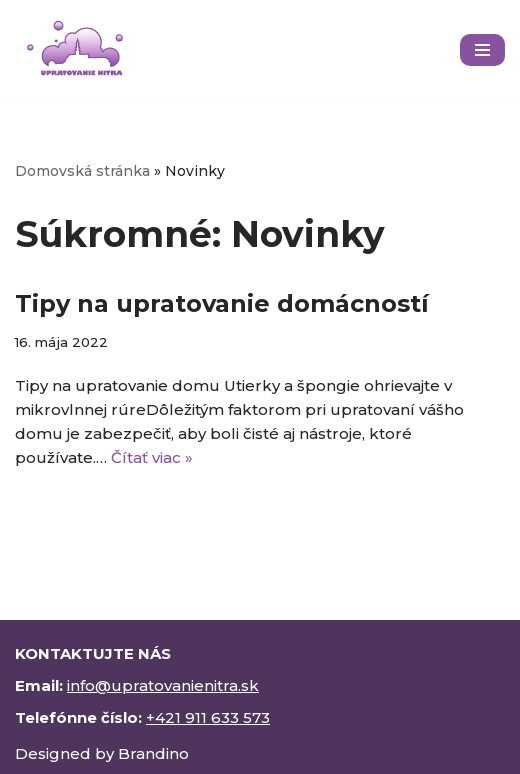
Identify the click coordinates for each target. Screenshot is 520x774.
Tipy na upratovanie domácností (222, 303)
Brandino (153, 753)
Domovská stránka (82, 171)
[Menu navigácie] (482, 50)
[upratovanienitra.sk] (75, 49)
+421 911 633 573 (208, 717)
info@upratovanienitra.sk (163, 685)
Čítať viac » (152, 457)
